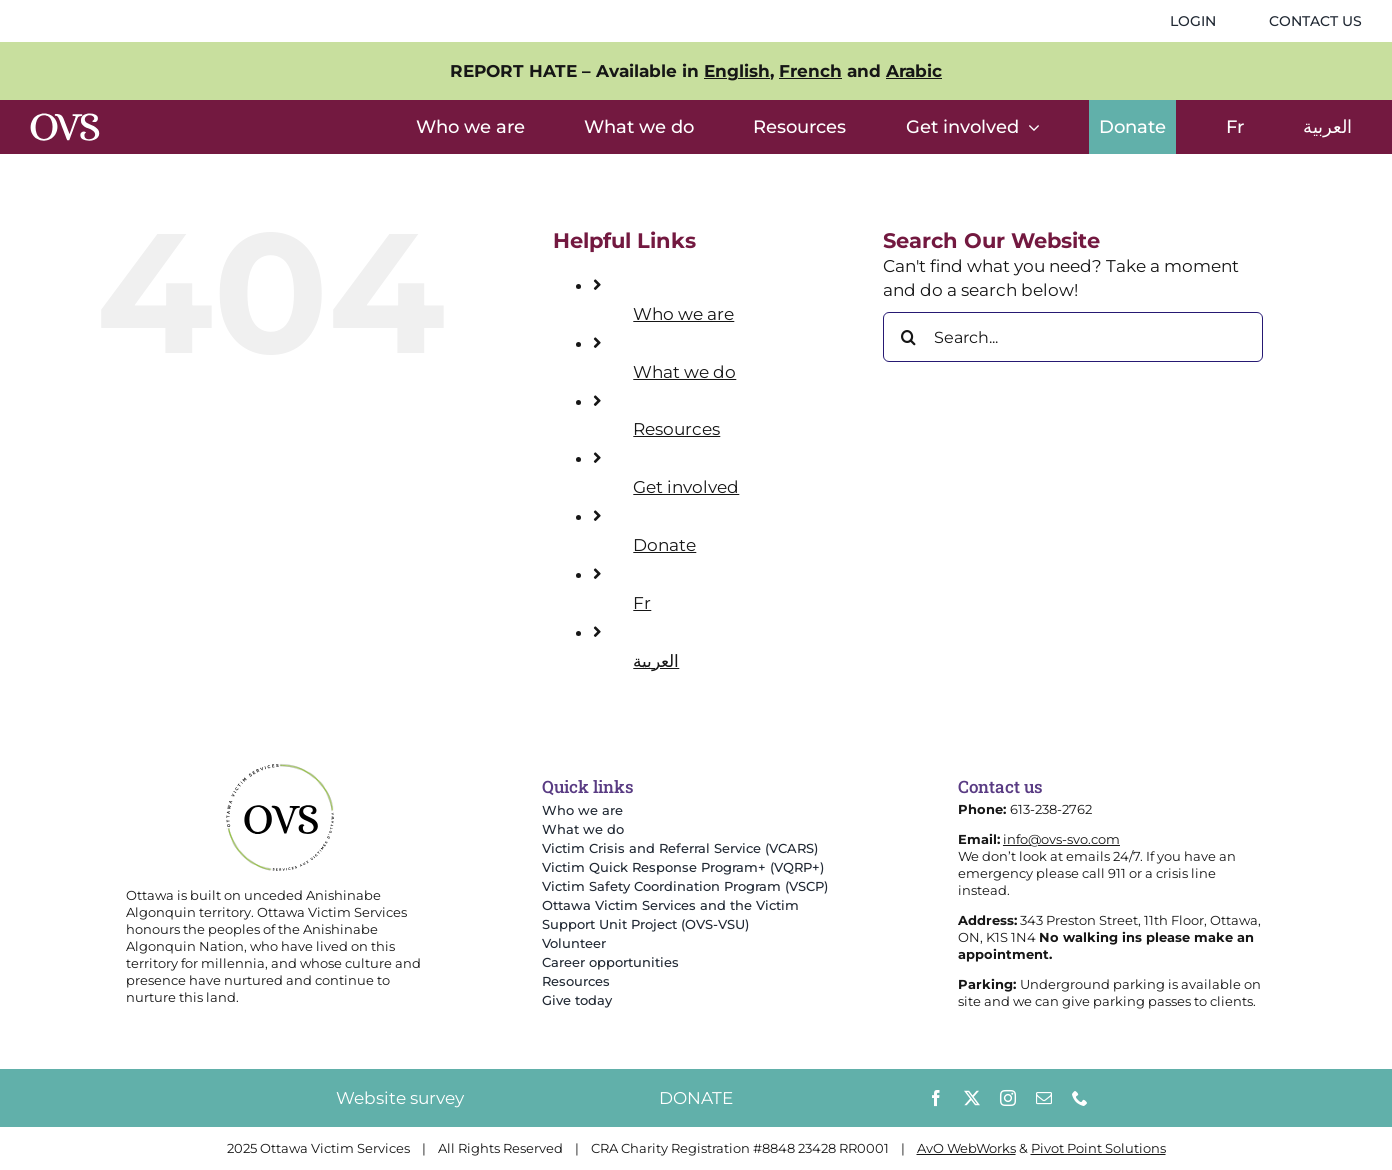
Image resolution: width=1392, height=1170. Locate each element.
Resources (676, 429)
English (737, 71)
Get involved (686, 487)
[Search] (908, 337)
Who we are (683, 314)
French (810, 71)
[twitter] (972, 1098)
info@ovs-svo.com (1061, 839)
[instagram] (1008, 1098)
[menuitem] (1235, 127)
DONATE (696, 1098)
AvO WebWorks (966, 1148)
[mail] (1044, 1098)
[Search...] (1073, 337)
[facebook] (936, 1098)
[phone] (1080, 1098)
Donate (664, 545)
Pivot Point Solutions (1098, 1148)
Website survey (400, 1098)
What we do (684, 372)
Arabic (914, 71)
